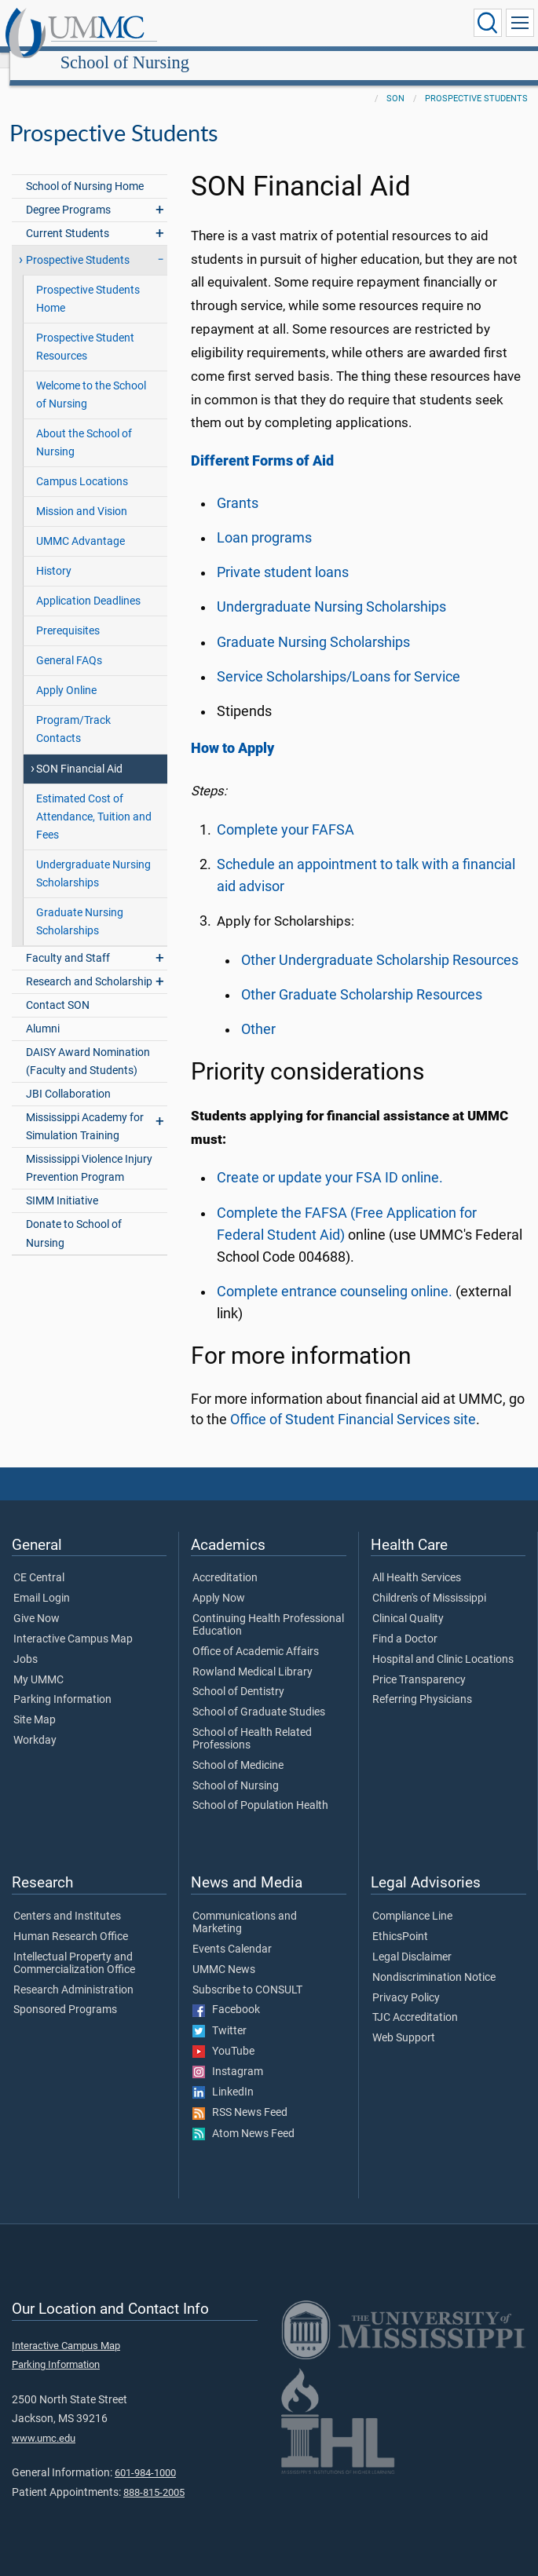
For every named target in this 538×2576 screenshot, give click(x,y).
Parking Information (62, 1682)
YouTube (223, 2034)
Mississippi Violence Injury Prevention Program (89, 1151)
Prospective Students (476, 81)
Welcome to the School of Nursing (91, 377)
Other (258, 1012)
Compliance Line (412, 1899)
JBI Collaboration (68, 1076)
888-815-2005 (154, 2475)
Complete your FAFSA (285, 812)
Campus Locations (82, 464)
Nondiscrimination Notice (434, 1960)
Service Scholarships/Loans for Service (338, 659)
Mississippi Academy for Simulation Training (85, 1109)
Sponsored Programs (65, 1992)
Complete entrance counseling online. (334, 1274)
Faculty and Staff (68, 941)
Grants (237, 486)
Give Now (36, 1601)
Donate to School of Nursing (74, 1216)
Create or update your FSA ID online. (330, 1160)
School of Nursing (272, 25)
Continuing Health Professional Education (268, 1608)
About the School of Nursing (84, 425)
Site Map (34, 1703)
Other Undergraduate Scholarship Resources (379, 943)
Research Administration (73, 1973)
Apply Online (66, 673)
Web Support (403, 2021)
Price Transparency (419, 1663)
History (53, 554)
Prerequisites (68, 613)
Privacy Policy (406, 1981)
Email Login (41, 1581)
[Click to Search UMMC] (488, 23)
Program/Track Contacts (73, 712)
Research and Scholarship (89, 964)
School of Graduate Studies (258, 1695)
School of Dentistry (238, 1674)
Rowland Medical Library (252, 1655)
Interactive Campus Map (73, 1622)
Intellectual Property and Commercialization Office (74, 1946)
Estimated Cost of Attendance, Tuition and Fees (94, 799)
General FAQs (69, 643)
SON (395, 81)
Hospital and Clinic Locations (443, 1642)
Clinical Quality (408, 1601)
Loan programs (264, 520)
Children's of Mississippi (429, 1581)
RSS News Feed (239, 2095)
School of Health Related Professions (252, 1721)
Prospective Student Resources (85, 329)
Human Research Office (70, 1919)
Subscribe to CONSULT (247, 1973)
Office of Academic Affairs (255, 1634)
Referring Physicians (422, 1682)
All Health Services (416, 1561)
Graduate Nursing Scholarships (79, 904)
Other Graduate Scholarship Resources (361, 977)
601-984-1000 (145, 2455)
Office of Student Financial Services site (353, 1402)
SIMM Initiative (62, 1183)
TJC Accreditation (415, 2000)
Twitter (219, 2014)
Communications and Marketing (244, 1905)
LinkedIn (223, 2075)
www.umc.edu (43, 2421)
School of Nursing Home (85, 169)
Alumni (43, 1011)
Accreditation (225, 1561)
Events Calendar (232, 1932)
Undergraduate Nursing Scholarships (93, 856)
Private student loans (283, 555)
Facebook (226, 1992)
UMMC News (223, 1952)
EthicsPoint (400, 1919)
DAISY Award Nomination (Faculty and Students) (88, 1044)
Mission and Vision (81, 494)
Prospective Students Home (88, 282)
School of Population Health (260, 1788)
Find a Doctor (404, 1622)
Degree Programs (68, 192)
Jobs (25, 1642)
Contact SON (58, 988)
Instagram (227, 2054)
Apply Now (218, 1581)
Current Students (67, 216)
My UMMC (38, 1663)
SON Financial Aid (79, 751)
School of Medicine (238, 1748)
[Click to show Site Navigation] (520, 23)
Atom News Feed (243, 2116)
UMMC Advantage (80, 524)
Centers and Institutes (67, 1899)
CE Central (38, 1561)
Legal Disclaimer (412, 1940)
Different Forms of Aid (262, 443)
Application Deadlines (88, 583)
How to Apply (232, 731)
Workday (35, 1723)
